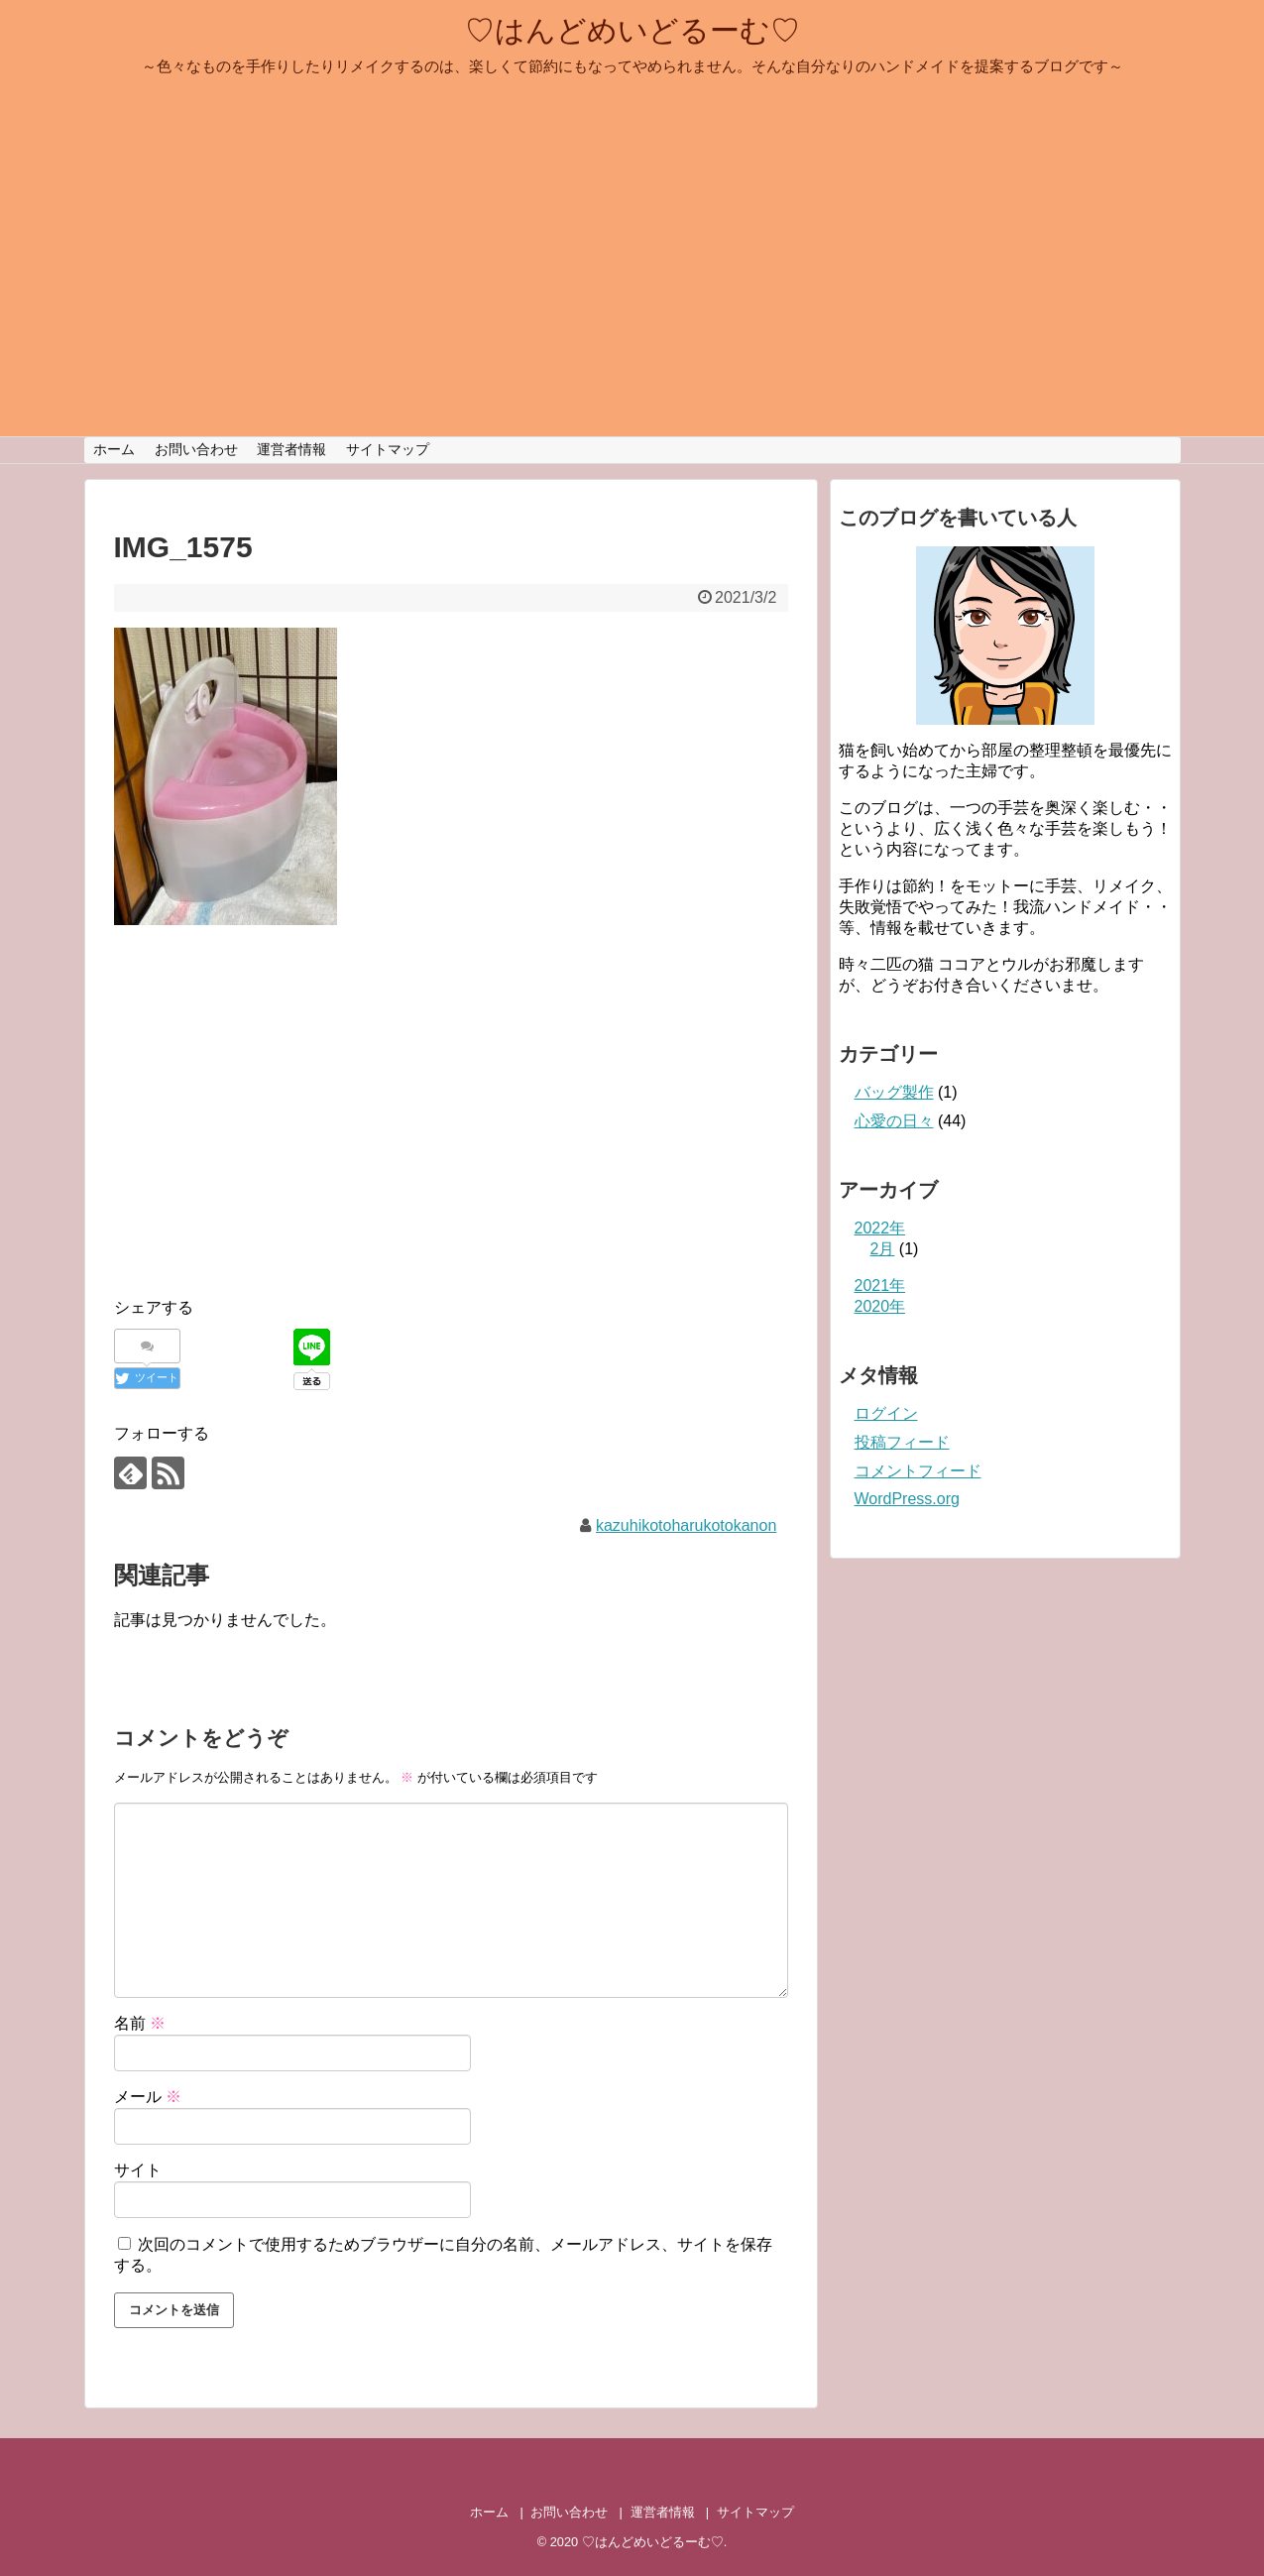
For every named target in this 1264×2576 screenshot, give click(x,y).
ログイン (886, 1413)
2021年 (880, 1285)
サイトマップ (387, 449)
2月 (882, 1248)
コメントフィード (918, 1471)
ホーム (114, 449)
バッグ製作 (894, 1092)
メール (147, 2096)
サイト (138, 2170)
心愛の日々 (894, 1120)
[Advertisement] (280, 1131)
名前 (140, 2023)
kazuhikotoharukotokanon (686, 1525)
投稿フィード (902, 1442)
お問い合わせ (196, 449)
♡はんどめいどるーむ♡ (632, 30)
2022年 (880, 1228)
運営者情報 (291, 449)
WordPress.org (907, 1498)
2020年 (880, 1306)
